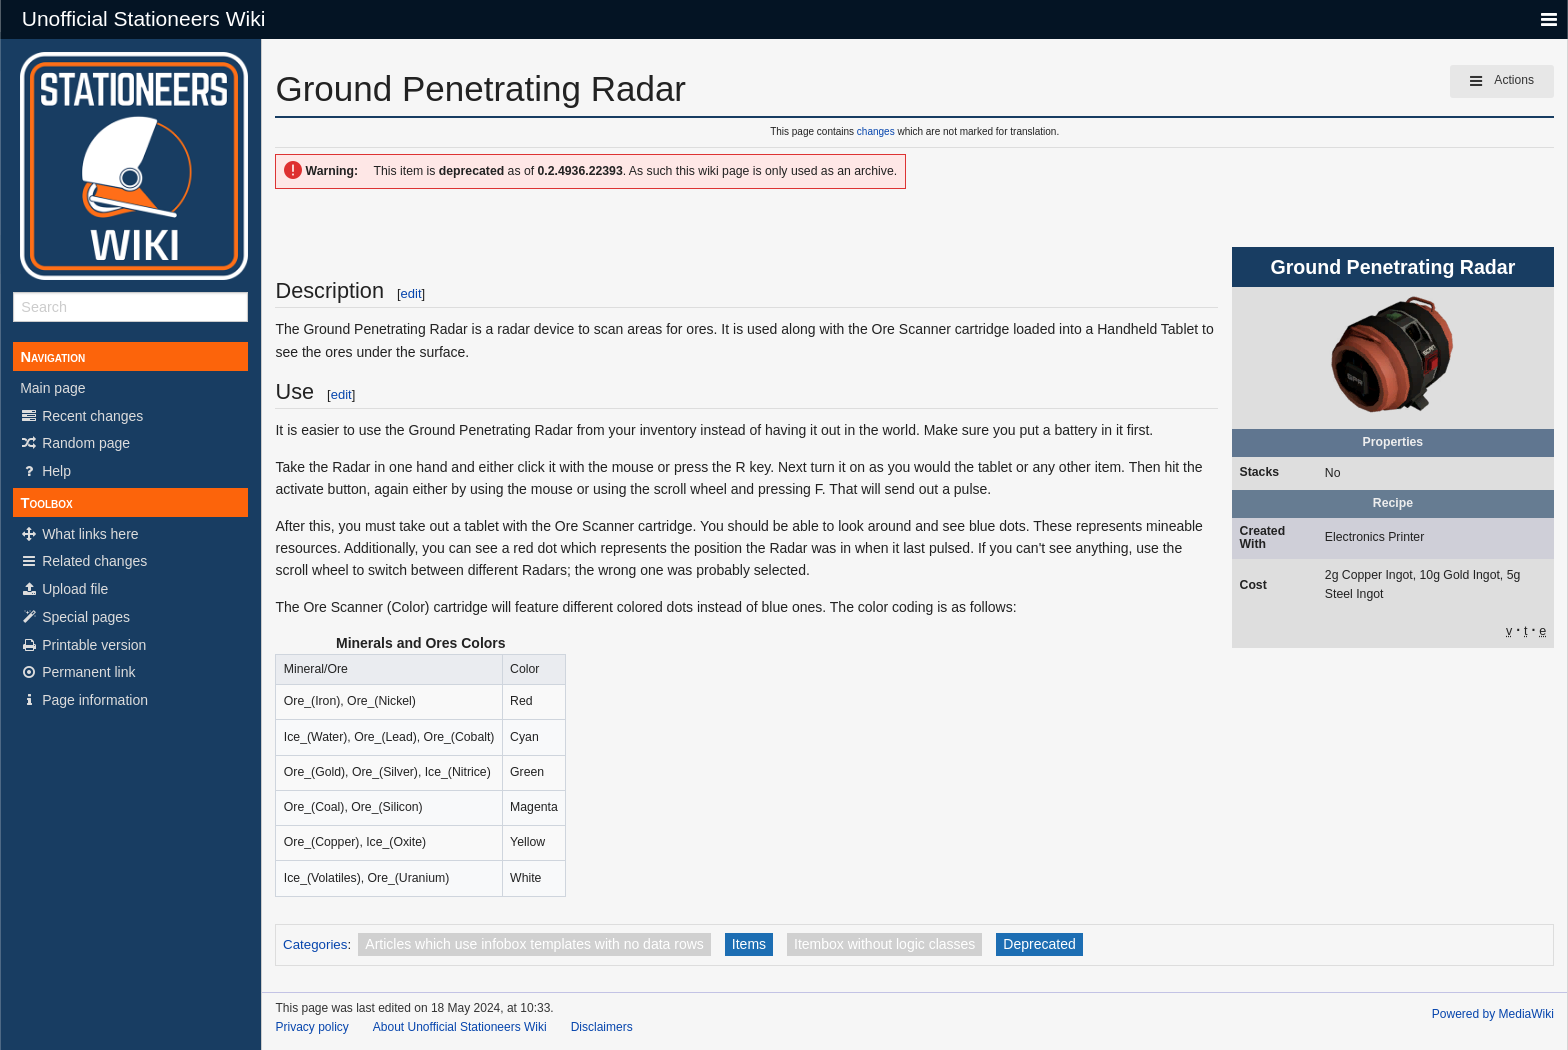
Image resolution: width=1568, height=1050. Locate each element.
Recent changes (81, 416)
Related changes (83, 561)
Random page (75, 443)
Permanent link (77, 672)
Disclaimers (602, 1027)
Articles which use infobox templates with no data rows (534, 944)
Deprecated (1039, 944)
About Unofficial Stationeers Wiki (460, 1027)
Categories (315, 944)
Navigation (52, 357)
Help (45, 471)
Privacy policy (311, 1027)
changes (876, 131)
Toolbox (46, 503)
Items (749, 944)
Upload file (64, 589)
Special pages (75, 617)
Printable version (83, 645)
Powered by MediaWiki (1493, 1014)
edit (411, 293)
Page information (84, 700)
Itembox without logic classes (884, 944)
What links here (79, 534)
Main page (52, 388)
